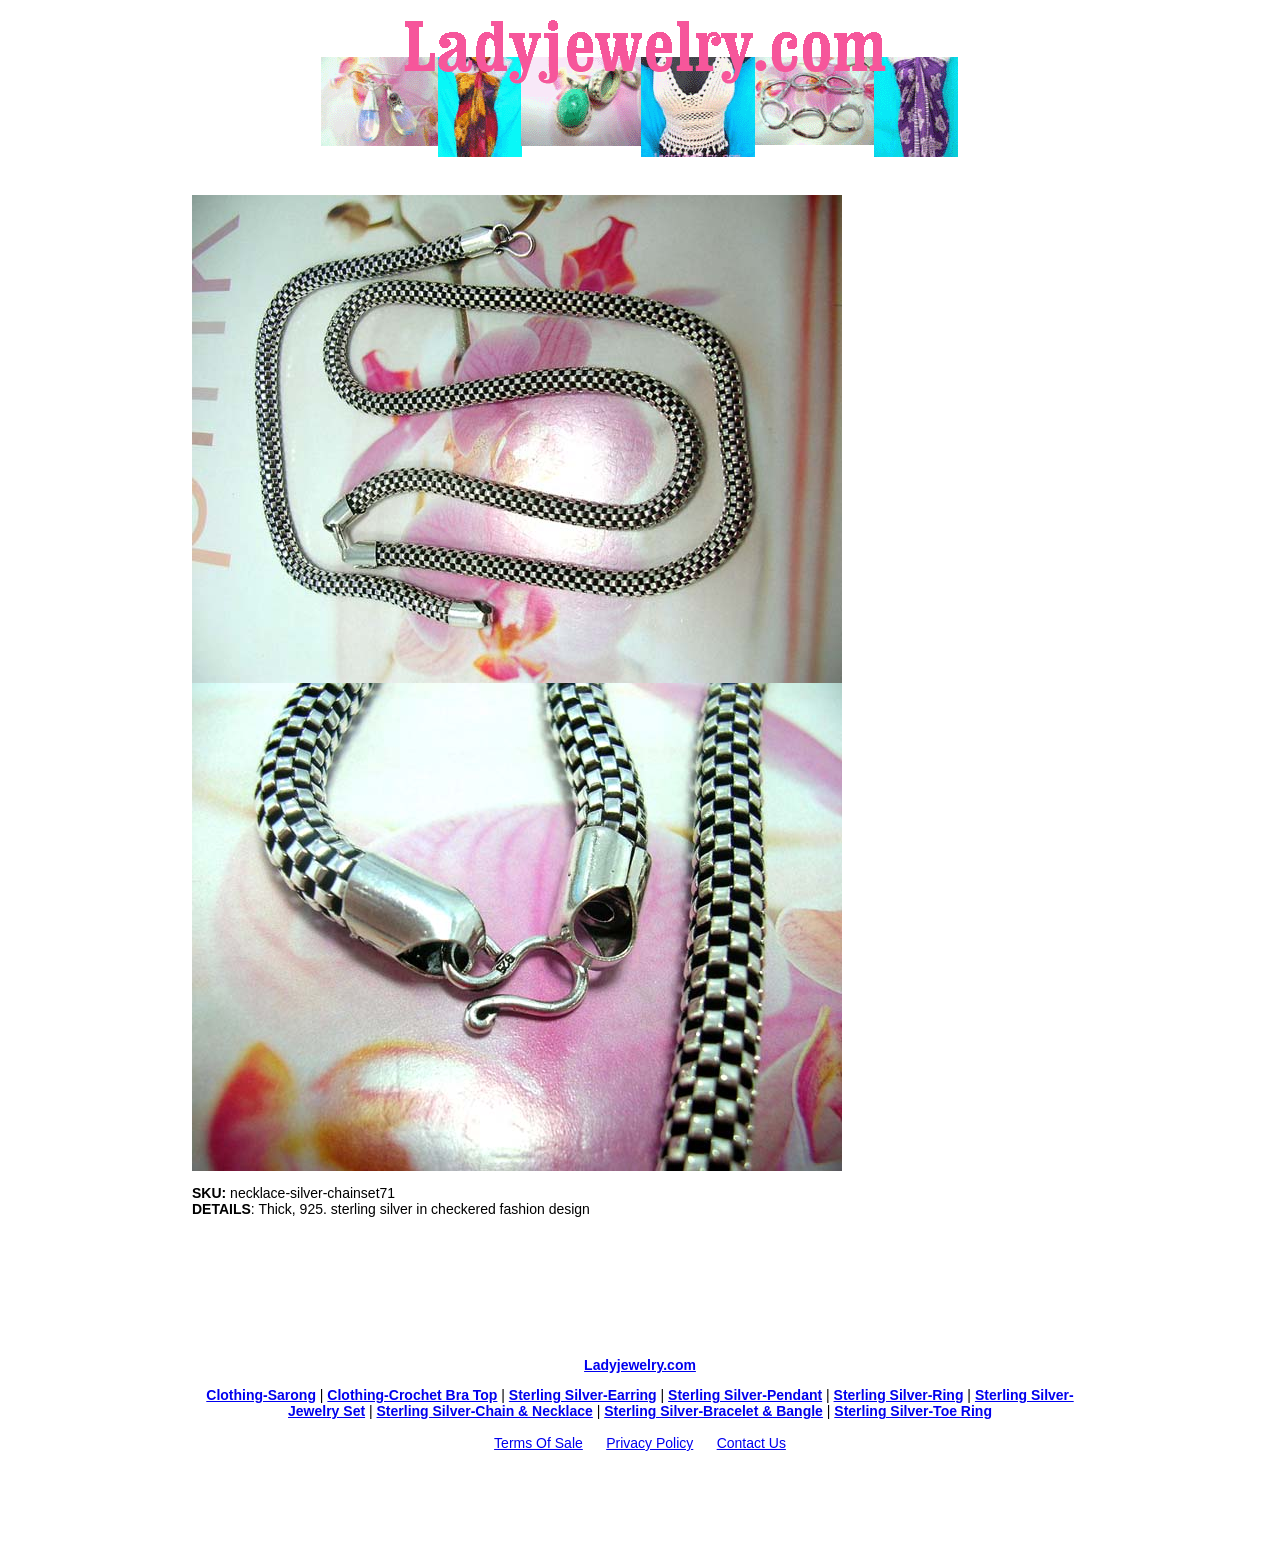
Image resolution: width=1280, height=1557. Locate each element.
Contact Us (751, 1443)
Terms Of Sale (538, 1443)
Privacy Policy (649, 1443)
